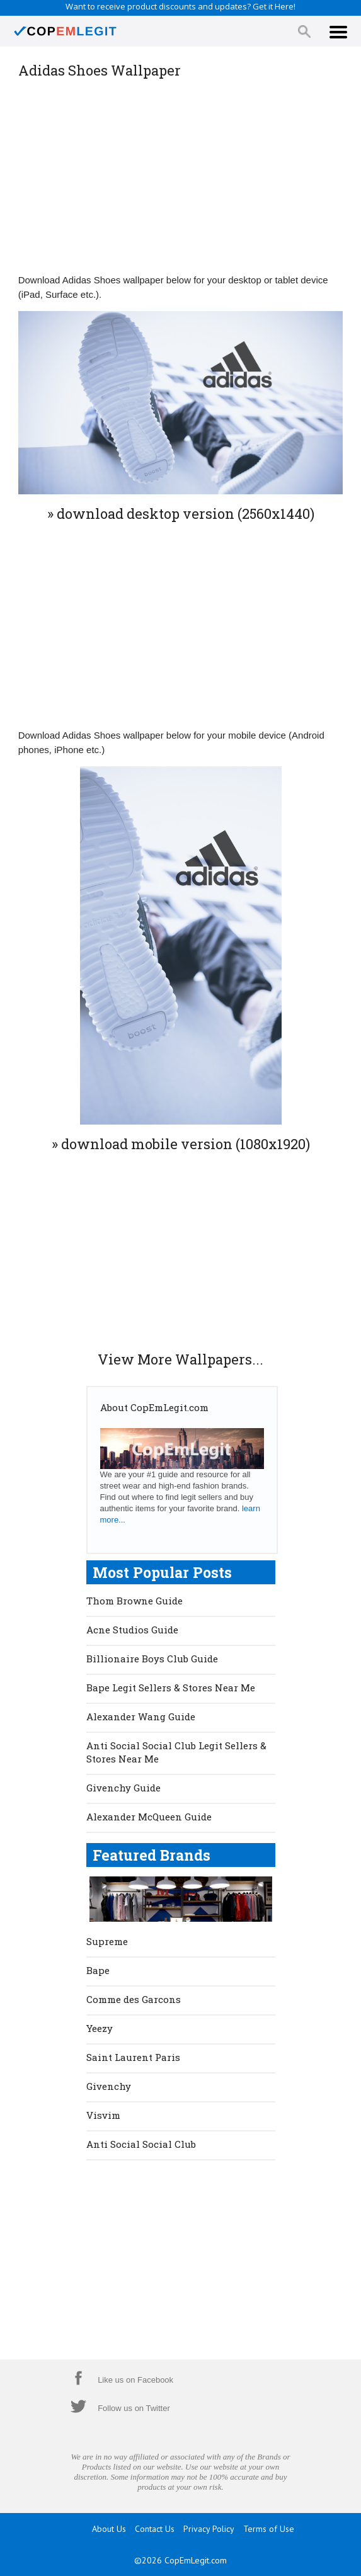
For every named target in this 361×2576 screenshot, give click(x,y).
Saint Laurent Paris (133, 2057)
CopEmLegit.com (195, 2560)
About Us (109, 2528)
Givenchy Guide (123, 1787)
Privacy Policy (208, 2528)
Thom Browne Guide (134, 1600)
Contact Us (155, 2528)
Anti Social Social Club (141, 2144)
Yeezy (99, 2028)
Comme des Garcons (133, 1999)
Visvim (103, 2115)
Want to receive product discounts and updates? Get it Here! (180, 6)
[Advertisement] (180, 175)
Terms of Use (268, 2528)
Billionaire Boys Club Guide (152, 1658)
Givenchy (108, 2086)
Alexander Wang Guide (140, 1716)
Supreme (107, 1941)
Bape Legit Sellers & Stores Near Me (170, 1687)
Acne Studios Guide (132, 1629)
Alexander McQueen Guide (149, 1816)
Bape (98, 1970)
